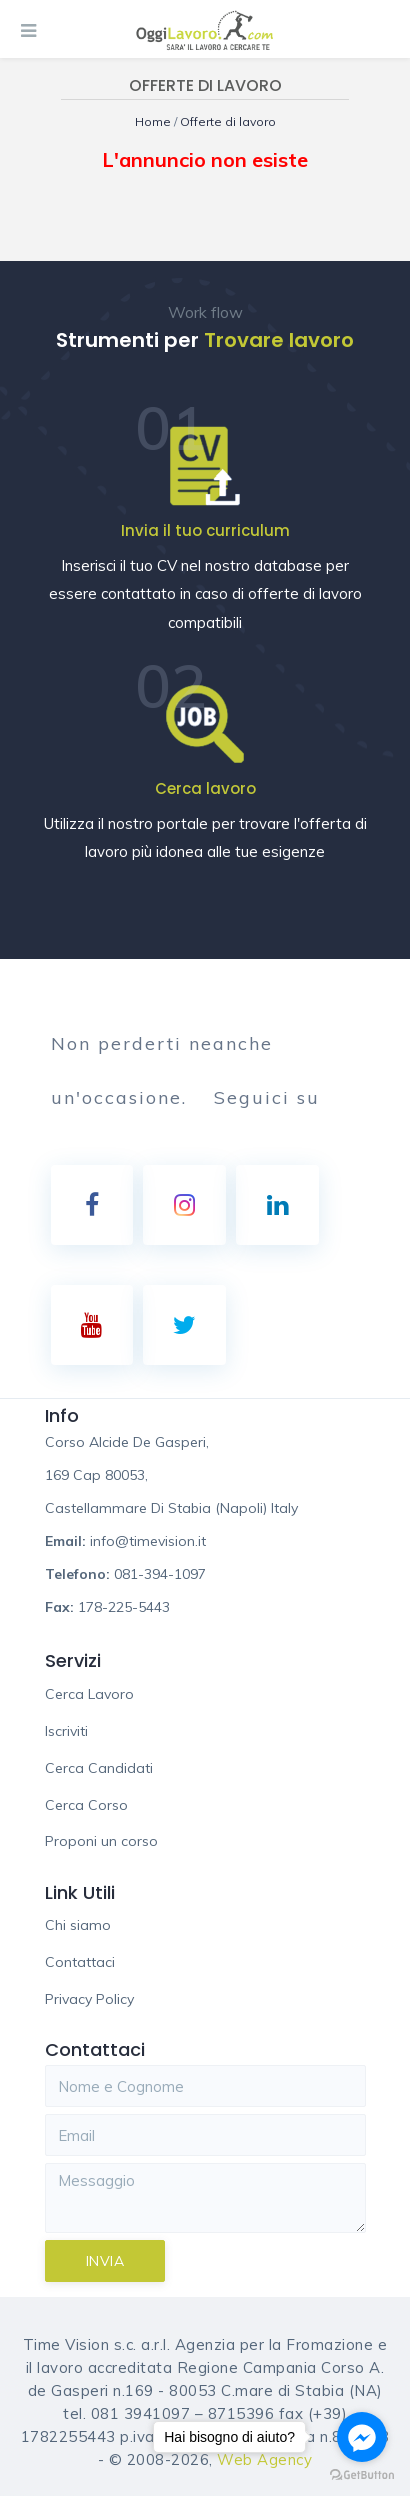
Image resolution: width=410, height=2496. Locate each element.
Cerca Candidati (99, 1768)
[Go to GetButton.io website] (362, 2475)
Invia (105, 2261)
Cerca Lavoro (89, 1694)
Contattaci (80, 1962)
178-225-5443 (124, 1607)
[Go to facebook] (362, 2437)
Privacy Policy (89, 1999)
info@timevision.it (148, 1541)
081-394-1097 (160, 1574)
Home (154, 121)
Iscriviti (66, 1731)
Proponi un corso (101, 1841)
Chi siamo (78, 1925)
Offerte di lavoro (228, 121)
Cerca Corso (86, 1805)
